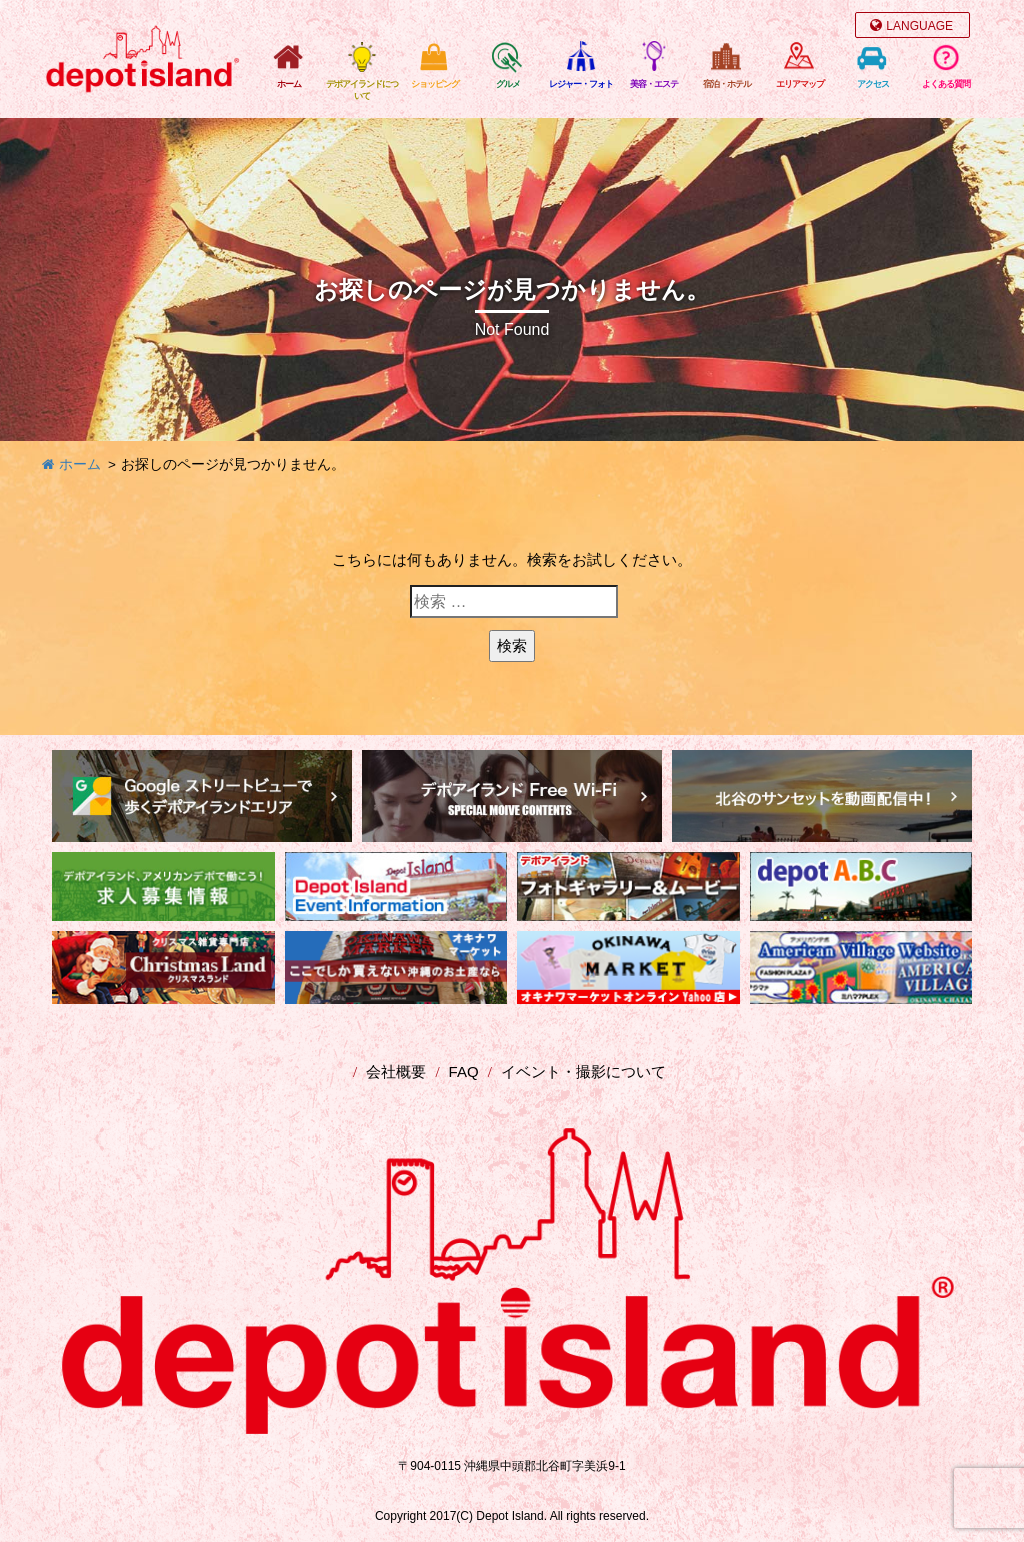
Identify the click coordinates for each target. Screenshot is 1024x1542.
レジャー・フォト (581, 84)
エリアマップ (800, 84)
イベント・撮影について (583, 1071)
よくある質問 (946, 84)
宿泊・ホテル (727, 84)
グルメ (508, 84)
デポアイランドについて (362, 90)
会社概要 (396, 1071)
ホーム (289, 84)
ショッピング (435, 84)
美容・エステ (654, 84)
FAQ (464, 1071)
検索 (512, 645)
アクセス (873, 84)
